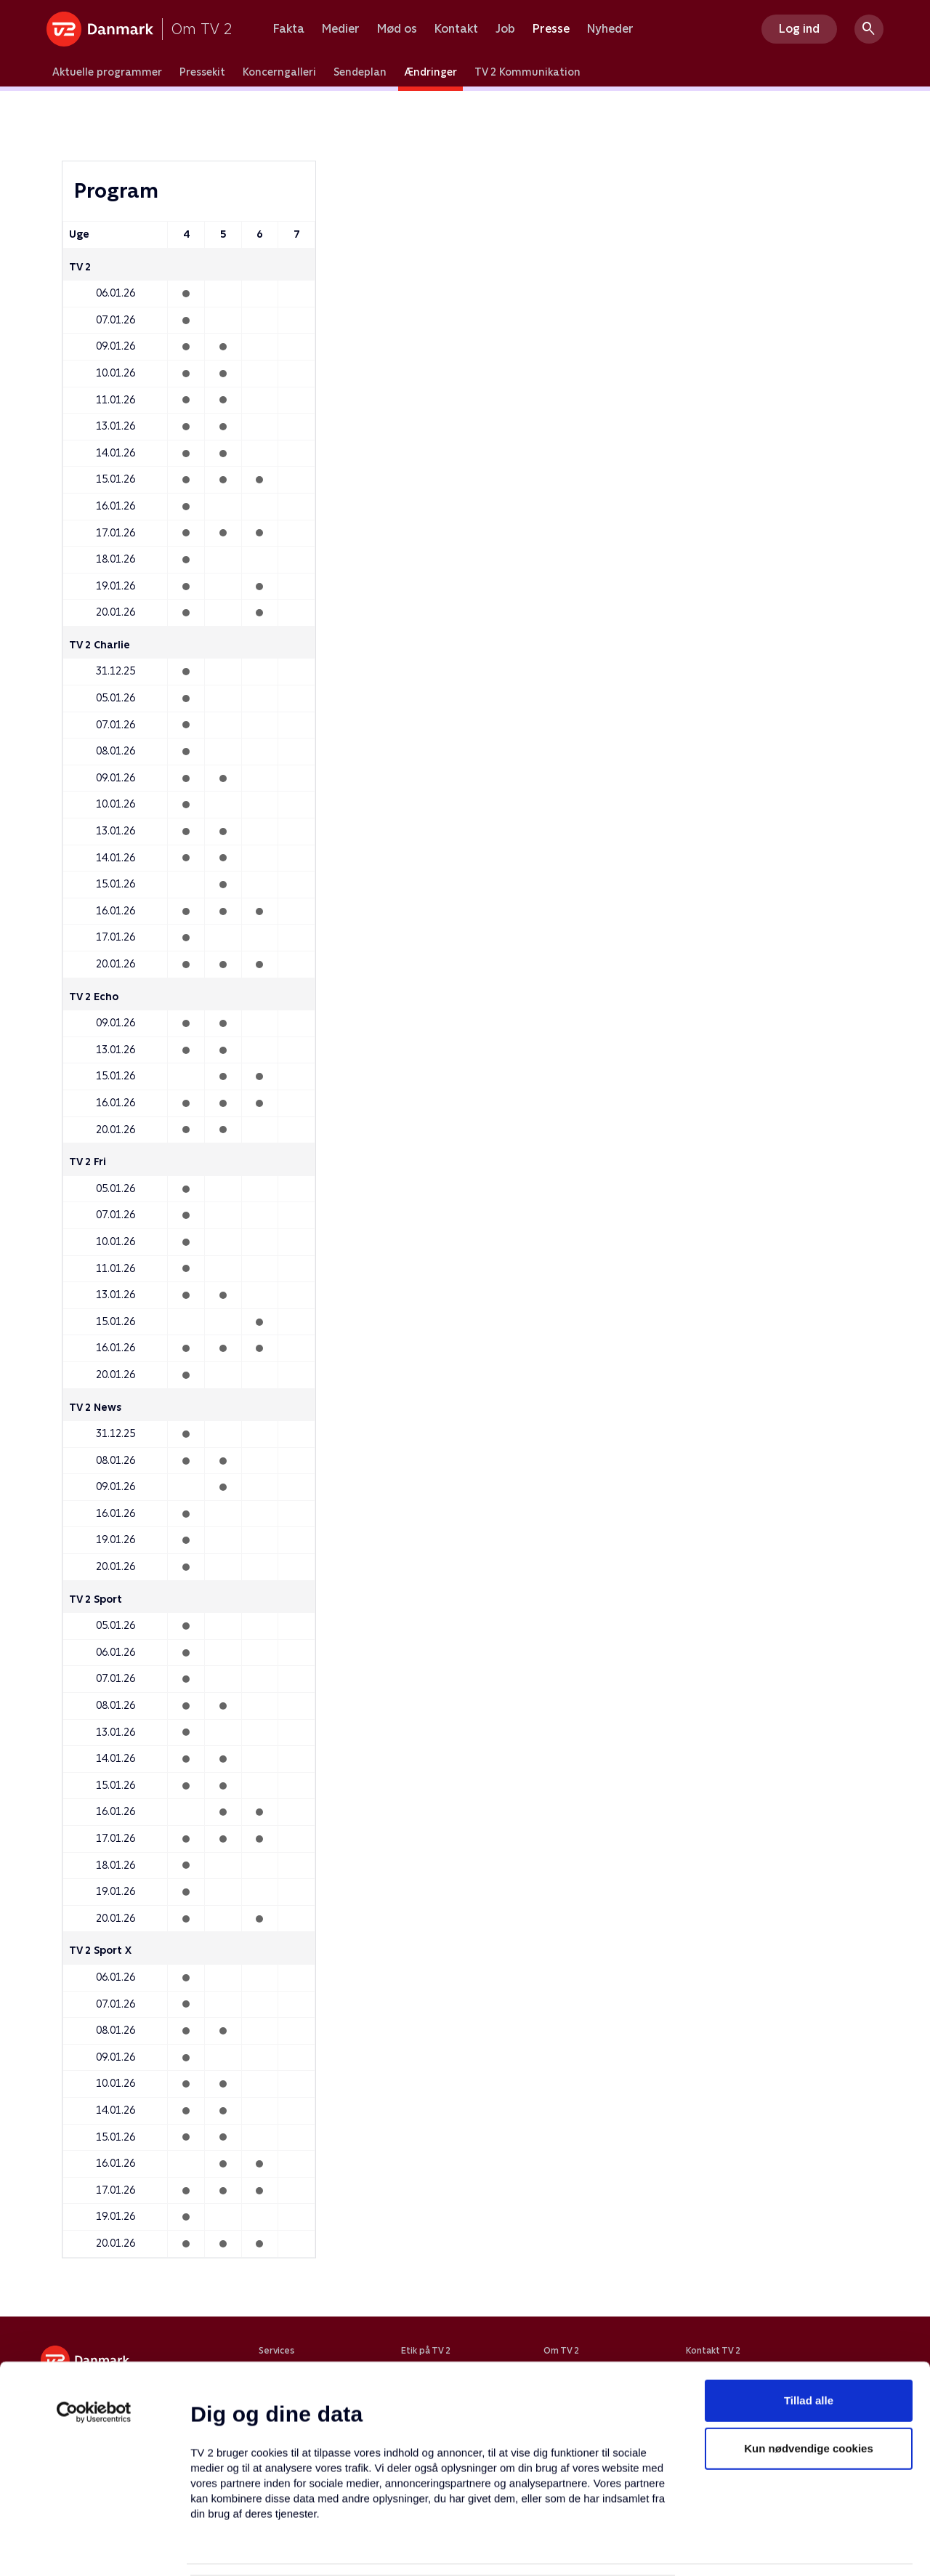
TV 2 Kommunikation (527, 72)
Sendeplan (360, 72)
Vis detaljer (704, 2547)
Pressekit (202, 72)
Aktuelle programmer (107, 72)
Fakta (288, 29)
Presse (551, 29)
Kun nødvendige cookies (808, 2368)
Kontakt (456, 29)
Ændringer (430, 72)
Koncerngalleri (279, 72)
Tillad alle (808, 2320)
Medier (341, 29)
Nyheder (610, 29)
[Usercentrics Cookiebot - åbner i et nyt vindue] (94, 2332)
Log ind (799, 29)
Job (505, 29)
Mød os (397, 29)
